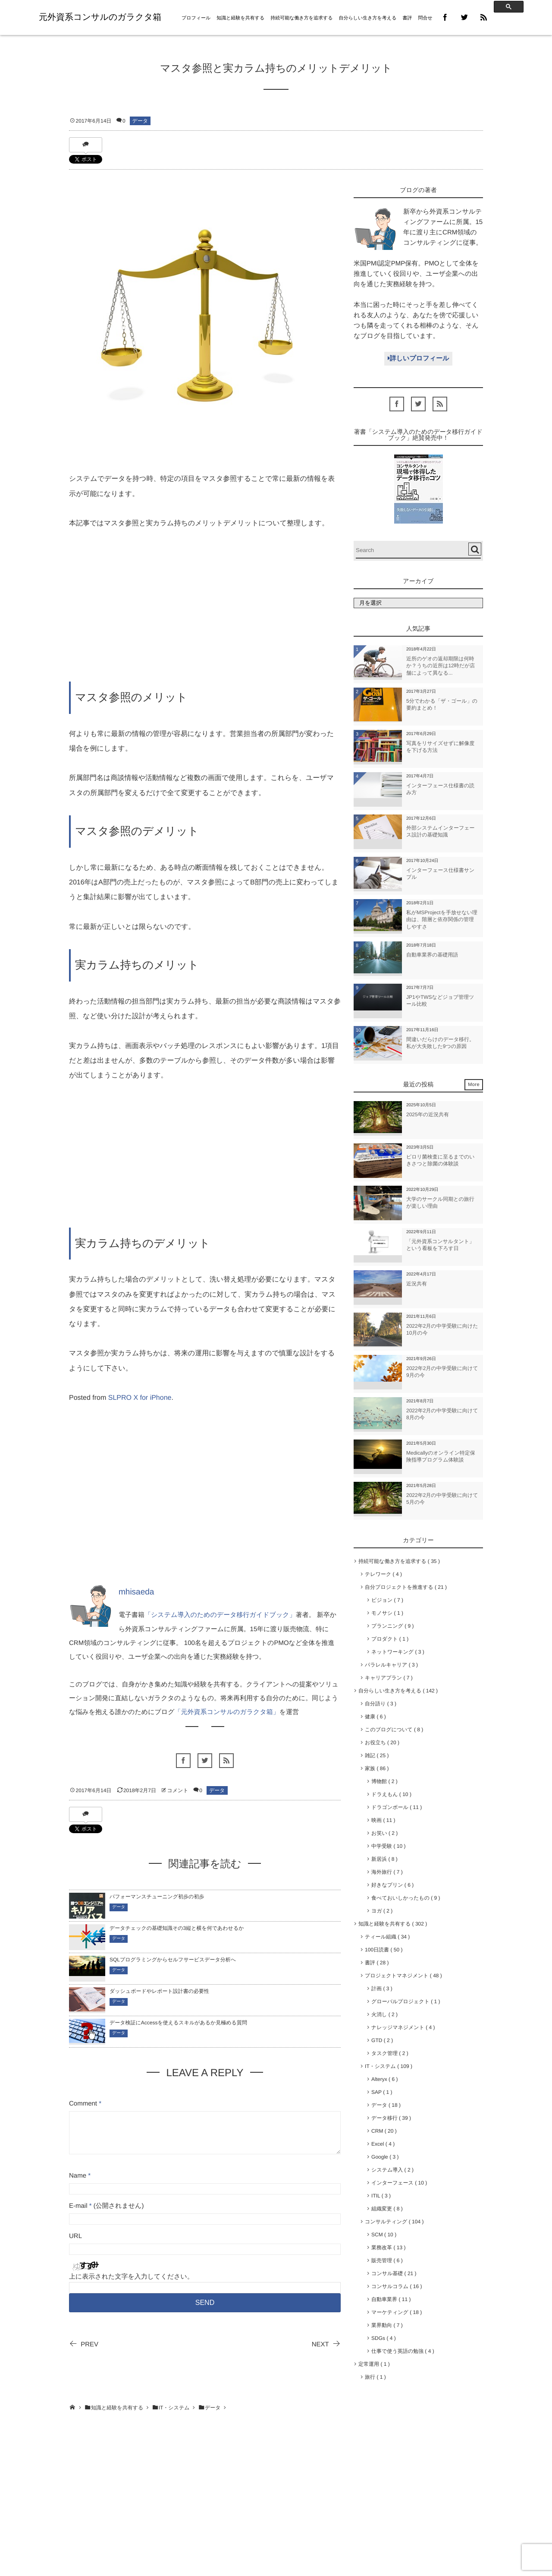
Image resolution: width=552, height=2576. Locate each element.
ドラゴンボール (396, 1807)
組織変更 (387, 2209)
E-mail (78, 2206)
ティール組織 (387, 1937)
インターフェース (399, 2183)
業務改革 (388, 2248)
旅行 (375, 2377)
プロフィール (196, 18)
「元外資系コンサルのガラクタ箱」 (227, 1712)
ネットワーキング (397, 1652)
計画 (381, 1989)
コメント (177, 1790)
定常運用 (374, 2364)
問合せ (425, 18)
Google (384, 2157)
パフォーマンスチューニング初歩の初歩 (157, 1897)
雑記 (377, 1755)
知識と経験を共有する (240, 18)
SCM (383, 2235)
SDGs (383, 2338)
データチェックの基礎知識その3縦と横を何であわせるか (177, 1928)
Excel (383, 2144)
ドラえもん (391, 1794)
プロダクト (389, 1639)
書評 (407, 18)
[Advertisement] (205, 606)
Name (77, 2175)
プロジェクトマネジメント (403, 1976)
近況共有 (416, 1284)
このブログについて (394, 1730)
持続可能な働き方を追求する (301, 18)
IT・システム (388, 2066)
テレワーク (383, 1574)
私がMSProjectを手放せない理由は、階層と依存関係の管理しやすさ (441, 919)
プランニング (392, 1626)
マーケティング (396, 2312)
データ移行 (391, 2118)
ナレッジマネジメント (403, 2027)
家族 (377, 1768)
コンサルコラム (396, 2286)
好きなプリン (392, 1885)
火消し (384, 2014)
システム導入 (392, 2170)
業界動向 (387, 2325)
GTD (382, 2040)
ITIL (381, 2196)
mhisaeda (136, 1592)
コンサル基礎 (394, 2273)
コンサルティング (394, 2222)
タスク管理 (389, 2053)
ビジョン (387, 1600)
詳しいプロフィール (418, 358)
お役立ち (382, 1742)
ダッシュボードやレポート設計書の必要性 (159, 1991)
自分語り (380, 1704)
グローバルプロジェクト (405, 2001)
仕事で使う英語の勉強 (402, 2351)
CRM (384, 2131)
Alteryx (384, 2079)
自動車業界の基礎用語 (432, 955)
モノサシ (387, 1613)
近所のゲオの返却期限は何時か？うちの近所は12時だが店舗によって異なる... (440, 666)
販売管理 (387, 2260)
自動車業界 (391, 2299)
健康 (375, 1717)
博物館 (384, 1781)
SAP (381, 2092)
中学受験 (388, 1846)
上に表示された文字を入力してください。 (131, 2276)
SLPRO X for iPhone (140, 1398)
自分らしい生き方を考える (368, 18)
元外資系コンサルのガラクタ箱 (100, 17)
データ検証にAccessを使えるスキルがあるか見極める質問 (178, 2023)
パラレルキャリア (391, 1665)
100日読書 (383, 1950)
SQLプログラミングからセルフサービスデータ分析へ (173, 1960)
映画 (383, 1820)
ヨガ (381, 1911)
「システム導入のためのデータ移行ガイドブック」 (220, 1615)
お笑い (384, 1833)
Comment (83, 2103)
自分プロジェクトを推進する (406, 1587)
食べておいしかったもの (405, 1898)
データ (140, 121)
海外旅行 (387, 1872)
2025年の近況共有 (427, 1114)
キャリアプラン (389, 1678)
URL (75, 2236)
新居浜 (384, 1859)
